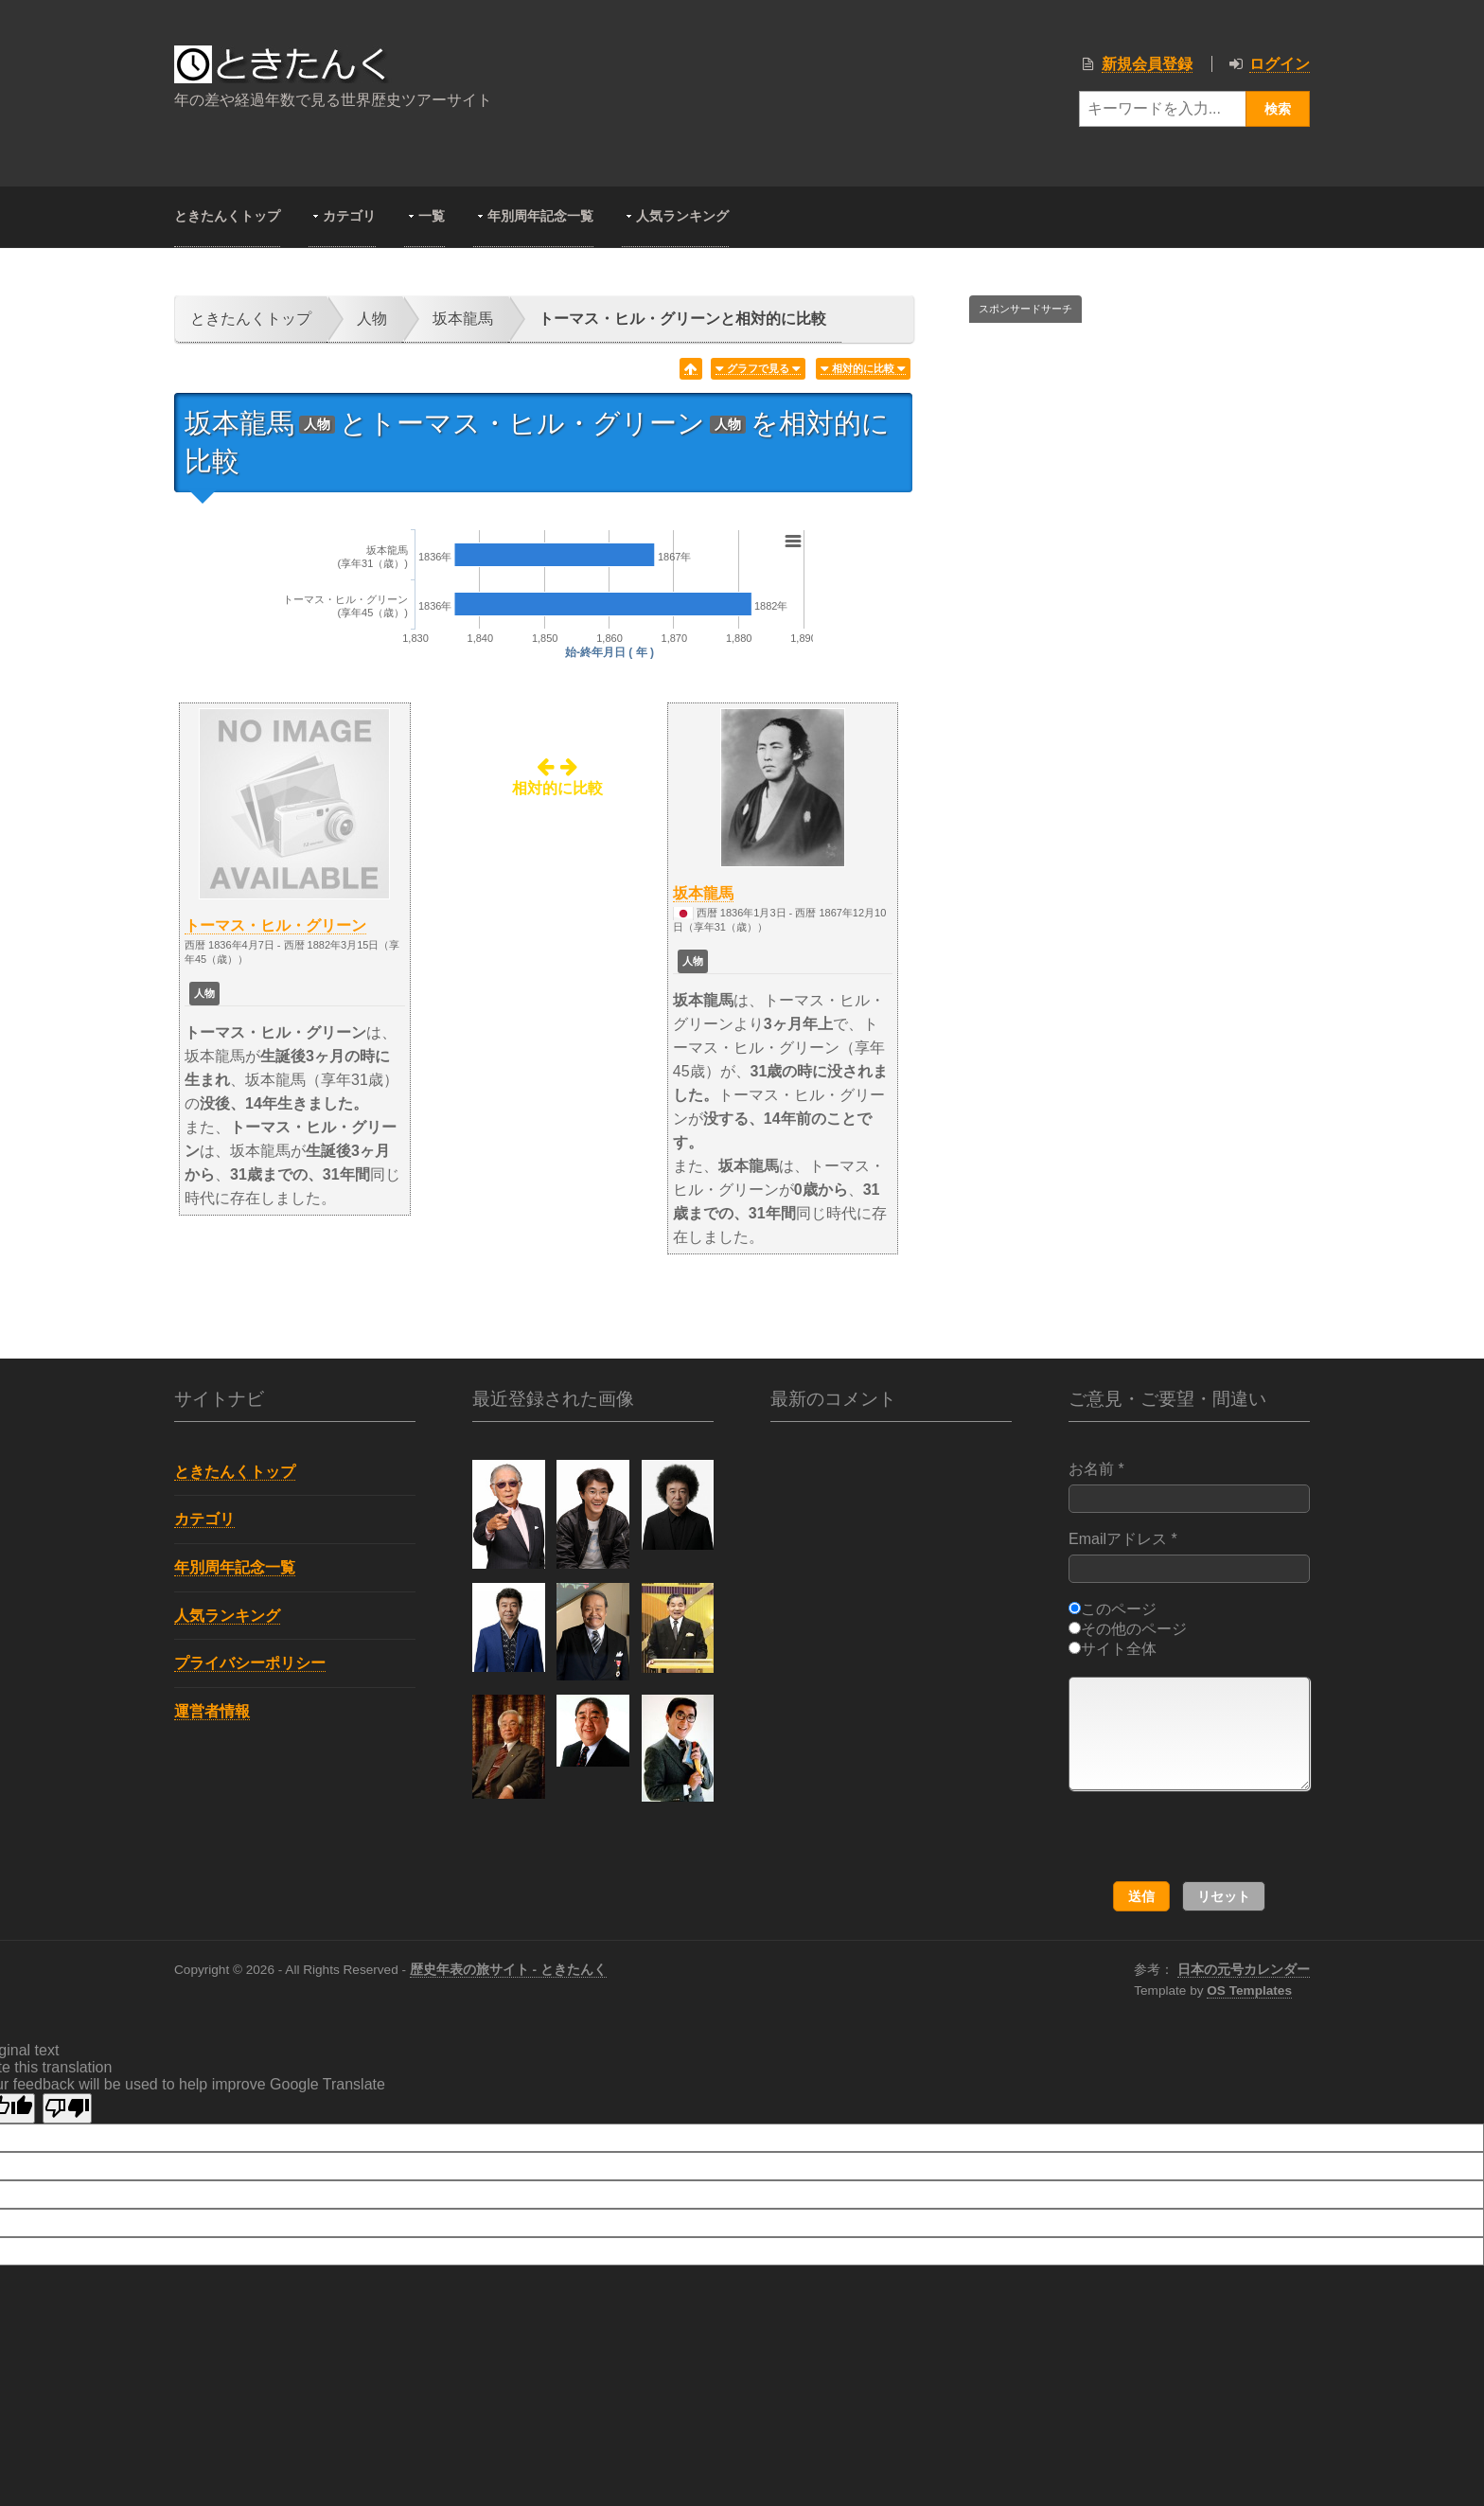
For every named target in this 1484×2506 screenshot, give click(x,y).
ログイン (1279, 64)
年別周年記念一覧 (540, 215)
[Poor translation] (67, 2108)
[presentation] (1191, 1836)
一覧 (431, 215)
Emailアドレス (1189, 1557)
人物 (372, 319)
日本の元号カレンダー (1243, 1970)
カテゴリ (349, 215)
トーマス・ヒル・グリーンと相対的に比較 (682, 319)
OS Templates (1249, 1990)
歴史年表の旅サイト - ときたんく (508, 1970)
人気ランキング (682, 215)
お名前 (1189, 1487)
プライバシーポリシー (250, 1663)
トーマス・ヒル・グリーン (275, 925)
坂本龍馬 (463, 319)
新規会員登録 (1147, 64)
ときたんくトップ (227, 215)
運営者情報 (212, 1711)
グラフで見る (758, 369)
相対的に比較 (863, 369)
